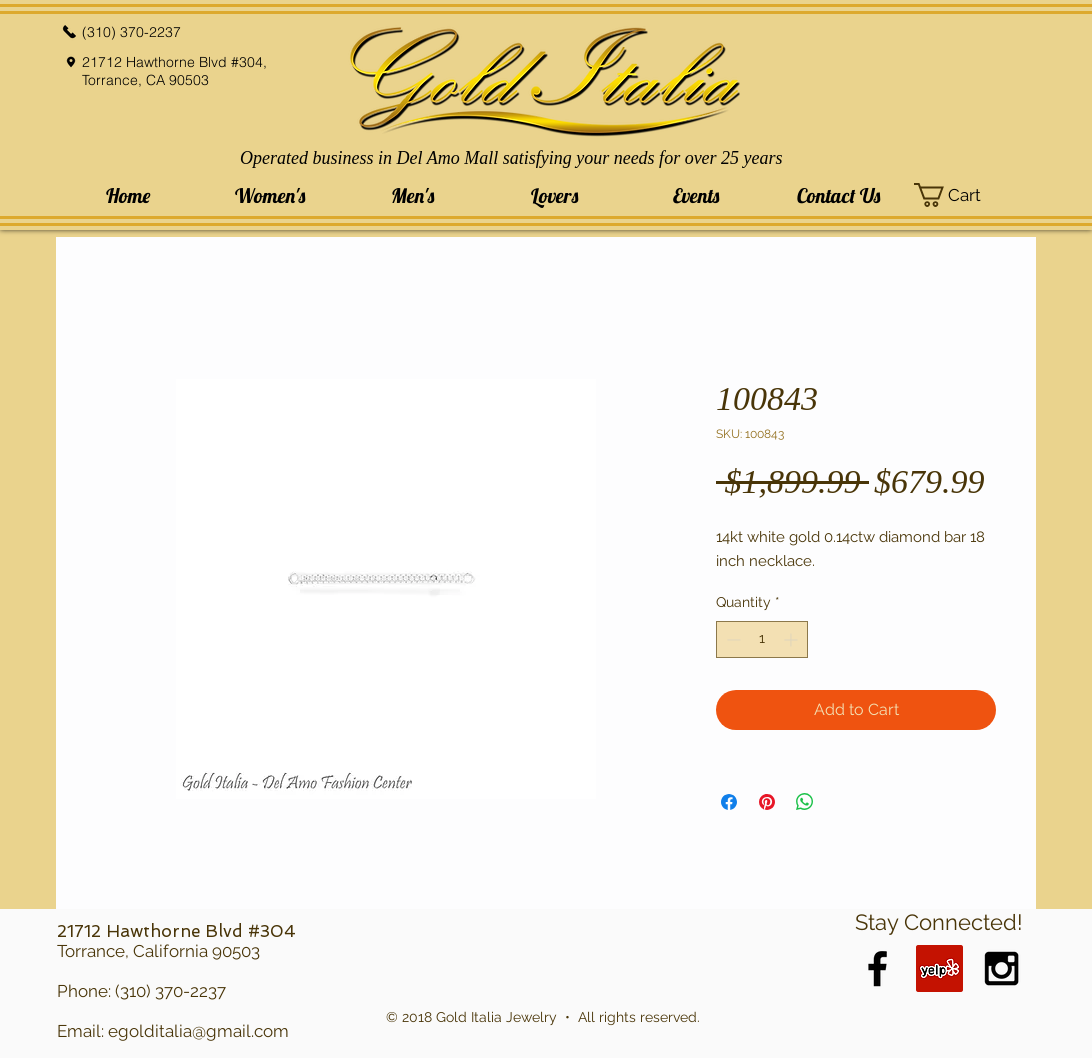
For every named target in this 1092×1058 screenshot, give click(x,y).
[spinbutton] (762, 639)
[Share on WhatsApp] (805, 802)
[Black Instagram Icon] (1001, 968)
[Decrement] (731, 639)
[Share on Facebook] (729, 802)
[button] (270, 195)
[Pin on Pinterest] (767, 802)
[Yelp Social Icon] (939, 968)
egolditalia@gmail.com (198, 1031)
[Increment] (792, 639)
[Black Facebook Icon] (877, 968)
